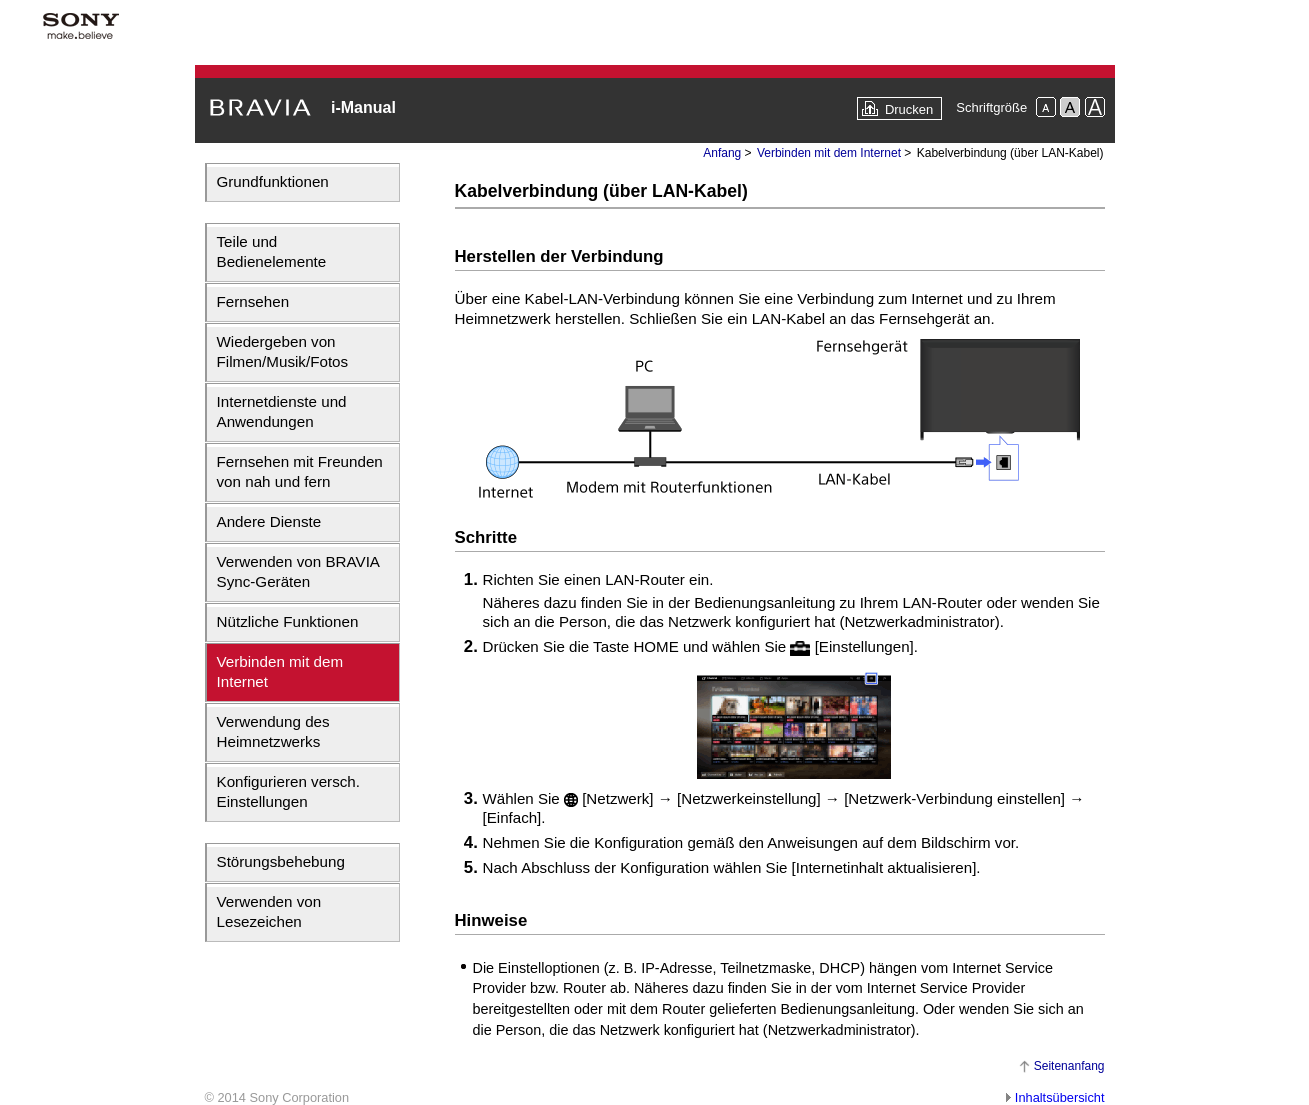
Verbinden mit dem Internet (280, 671)
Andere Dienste (269, 521)
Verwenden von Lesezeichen (269, 911)
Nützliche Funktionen (288, 621)
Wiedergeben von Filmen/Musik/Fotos (283, 351)
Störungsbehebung (281, 861)
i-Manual (363, 107)
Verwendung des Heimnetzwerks (273, 731)
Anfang (722, 153)
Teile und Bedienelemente (272, 251)
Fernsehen (253, 301)
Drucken (909, 109)
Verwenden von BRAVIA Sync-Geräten (298, 571)
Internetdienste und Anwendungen (282, 411)
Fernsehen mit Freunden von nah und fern (300, 471)
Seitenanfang (1069, 1066)
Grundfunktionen (273, 181)
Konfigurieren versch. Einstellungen (289, 791)
